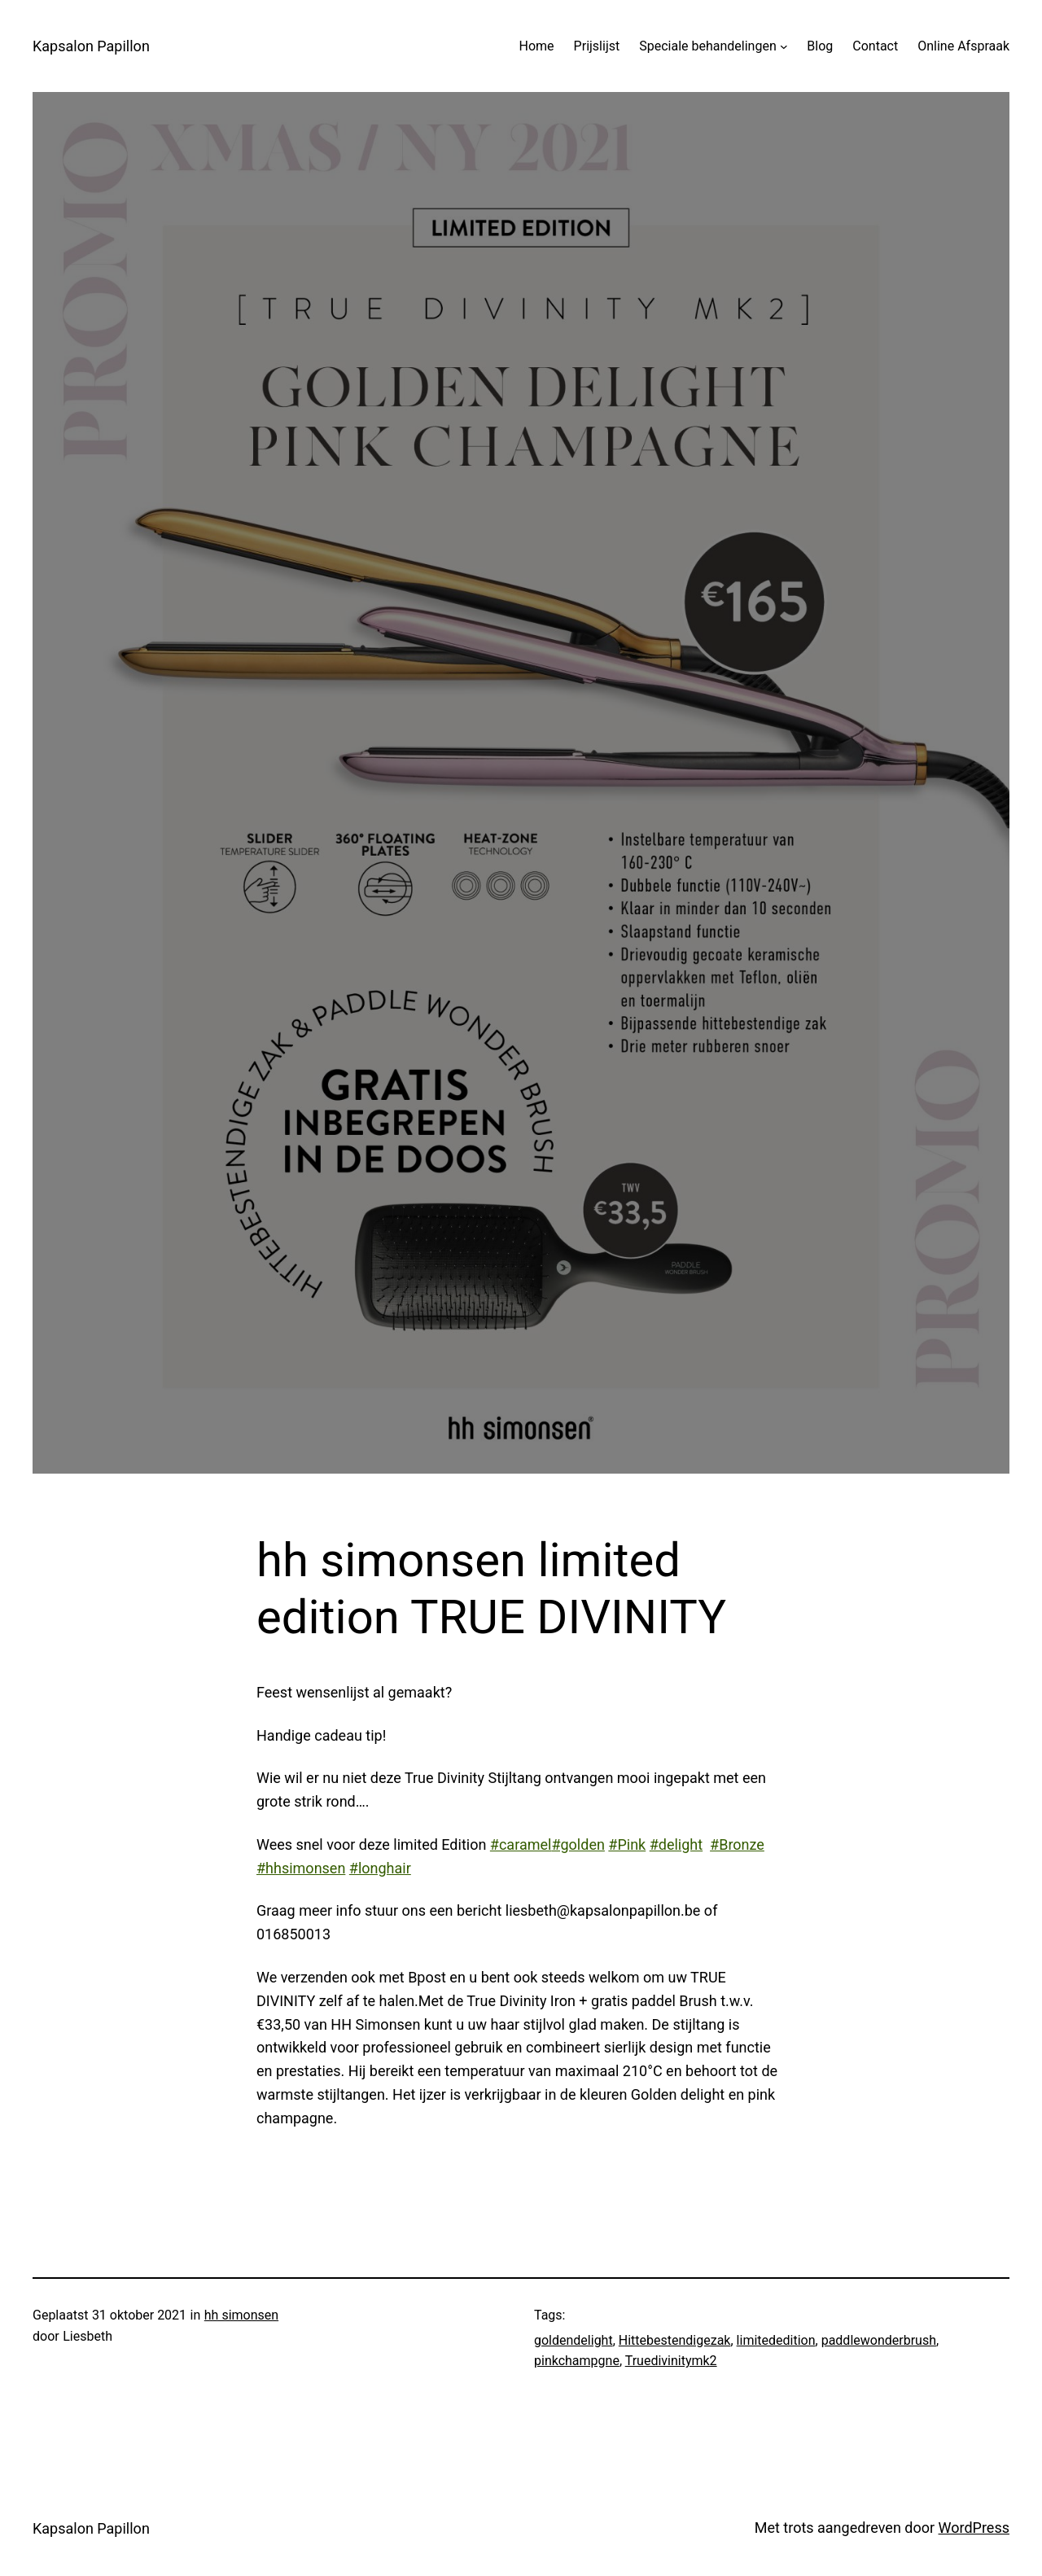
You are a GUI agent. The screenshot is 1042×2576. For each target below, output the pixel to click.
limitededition (776, 2340)
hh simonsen (241, 2315)
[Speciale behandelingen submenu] (784, 46)
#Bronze (737, 1844)
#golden (577, 1844)
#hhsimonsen (300, 1868)
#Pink (627, 1844)
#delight (676, 1844)
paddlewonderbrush (878, 2340)
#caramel (521, 1844)
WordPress (974, 2527)
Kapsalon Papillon (91, 46)
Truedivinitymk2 (671, 2360)
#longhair (380, 1868)
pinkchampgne (577, 2360)
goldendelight (573, 2340)
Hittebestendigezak (675, 2340)
